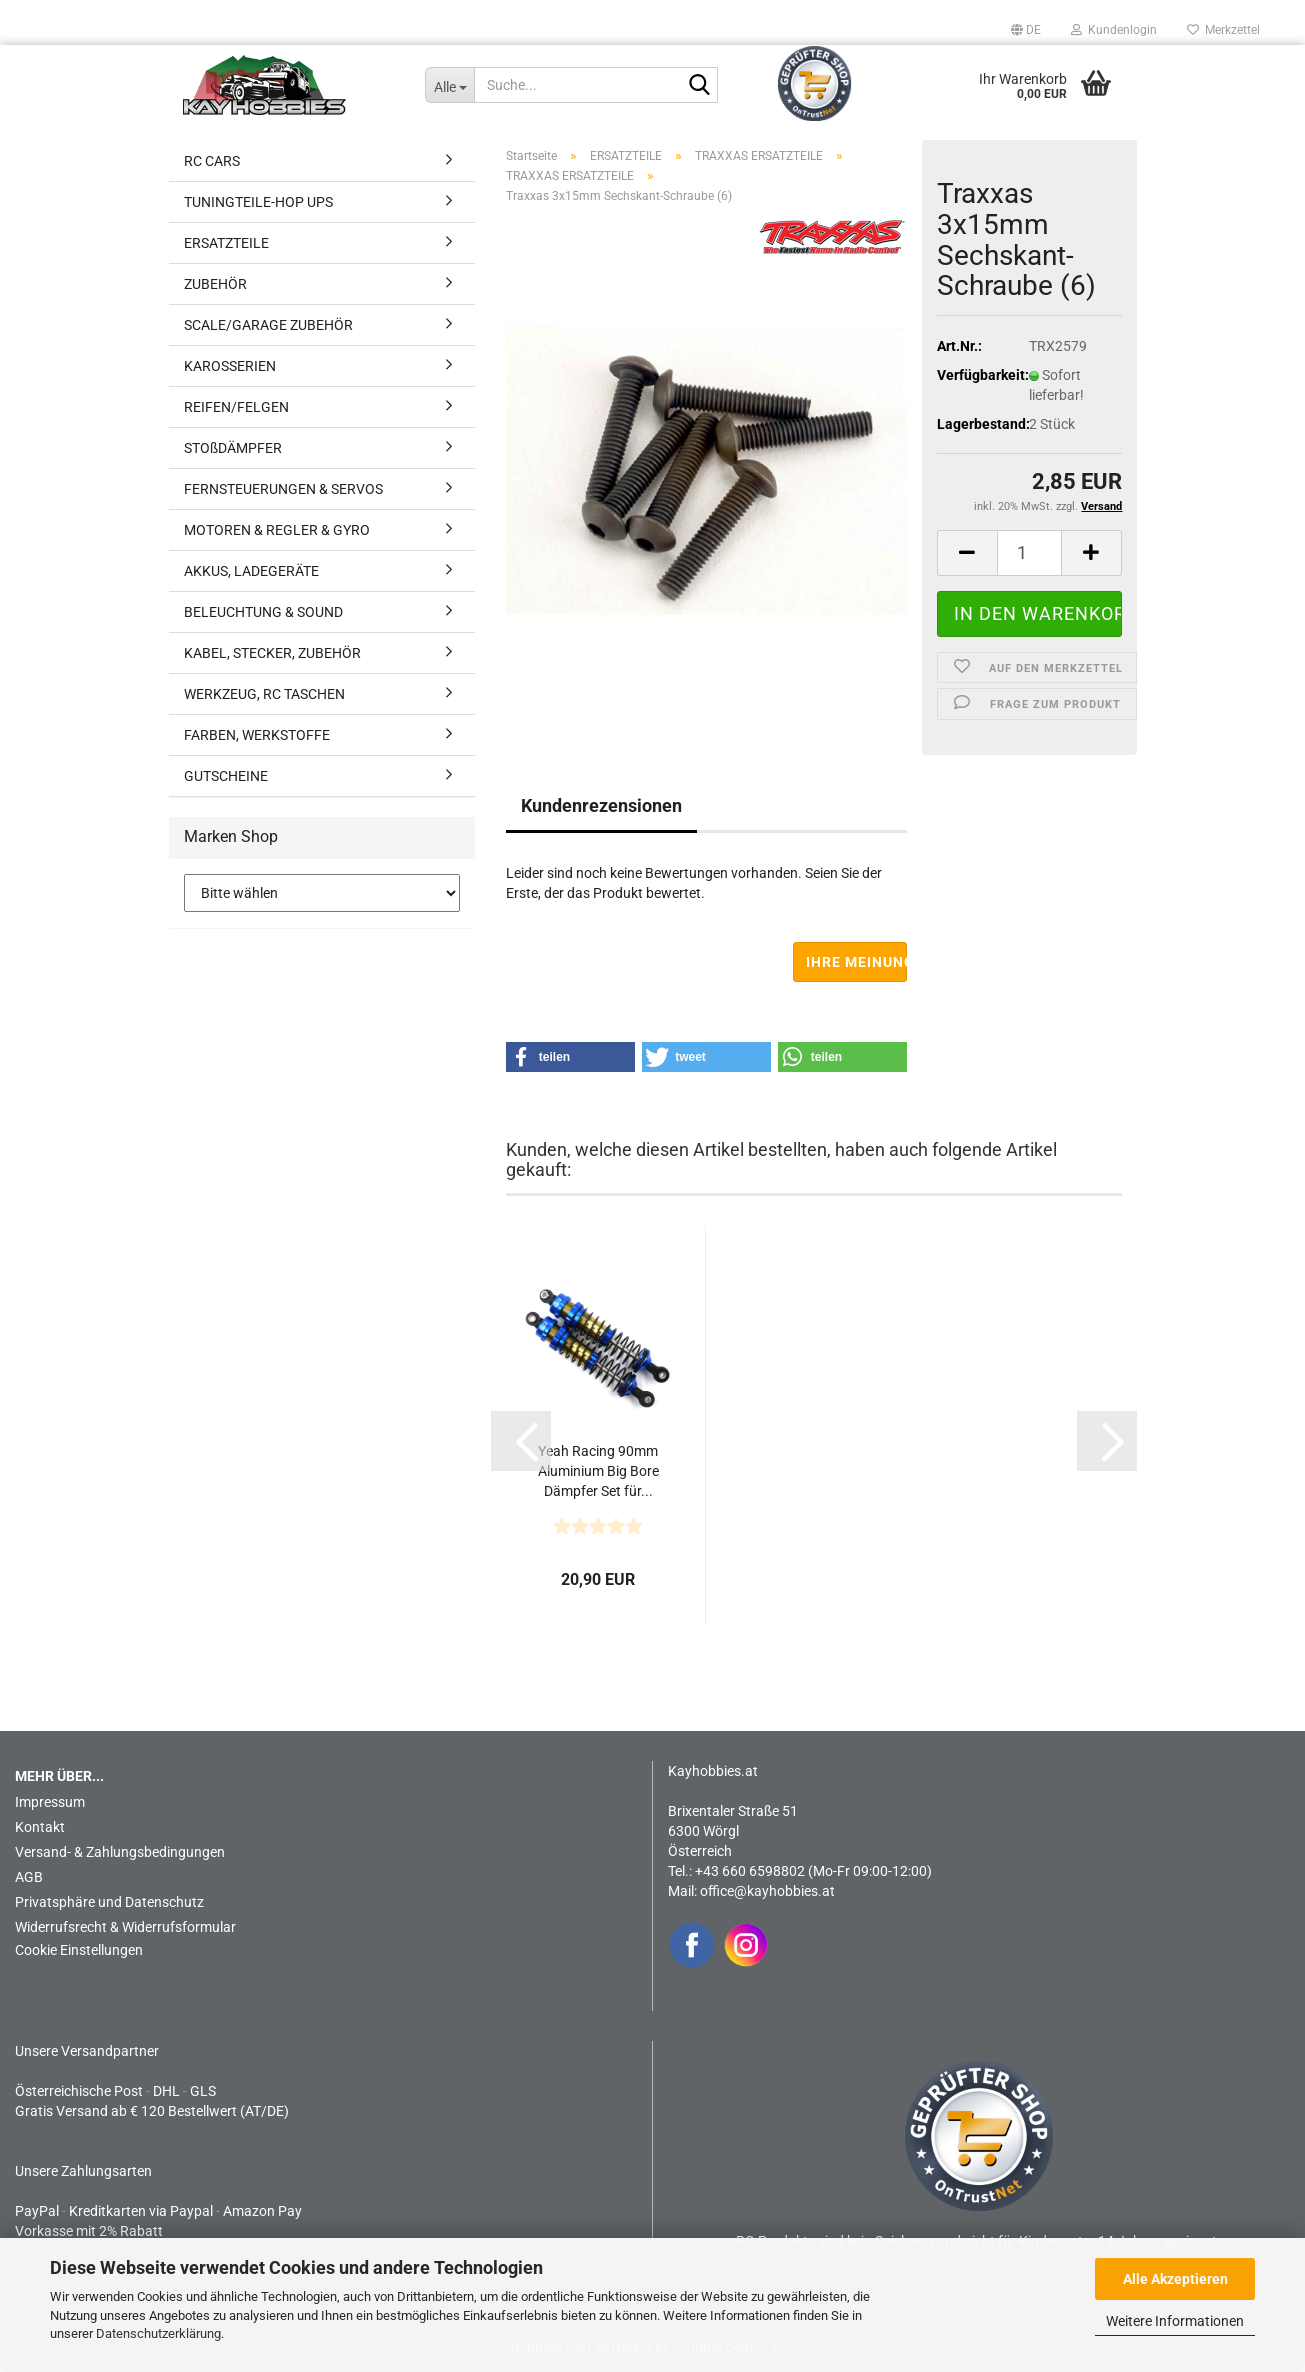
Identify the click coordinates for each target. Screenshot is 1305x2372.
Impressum (50, 1802)
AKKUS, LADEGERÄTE (251, 571)
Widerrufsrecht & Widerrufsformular (125, 1927)
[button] (1026, 30)
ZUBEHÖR (215, 284)
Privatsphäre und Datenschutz (109, 1902)
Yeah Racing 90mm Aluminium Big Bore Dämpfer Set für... (598, 1471)
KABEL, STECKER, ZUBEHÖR (272, 653)
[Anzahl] (1030, 553)
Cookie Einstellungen (79, 1950)
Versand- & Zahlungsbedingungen (120, 1852)
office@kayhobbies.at (767, 1891)
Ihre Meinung (856, 962)
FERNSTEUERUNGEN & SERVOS (283, 489)
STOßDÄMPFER (233, 448)
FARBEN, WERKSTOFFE (257, 735)
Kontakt (40, 1827)
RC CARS (212, 161)
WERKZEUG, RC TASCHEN (264, 694)
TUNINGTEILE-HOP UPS (258, 202)
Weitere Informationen (1175, 2321)
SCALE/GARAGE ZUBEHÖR (268, 325)
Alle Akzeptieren (1175, 2279)
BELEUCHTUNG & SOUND (263, 612)
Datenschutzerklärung (158, 2333)
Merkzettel (1223, 30)
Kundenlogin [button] (1114, 30)
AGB (29, 1877)
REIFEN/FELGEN (236, 407)
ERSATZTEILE (226, 243)
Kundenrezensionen (601, 805)
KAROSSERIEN (230, 366)
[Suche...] (449, 85)
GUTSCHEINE (226, 776)
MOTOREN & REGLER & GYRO (277, 530)
